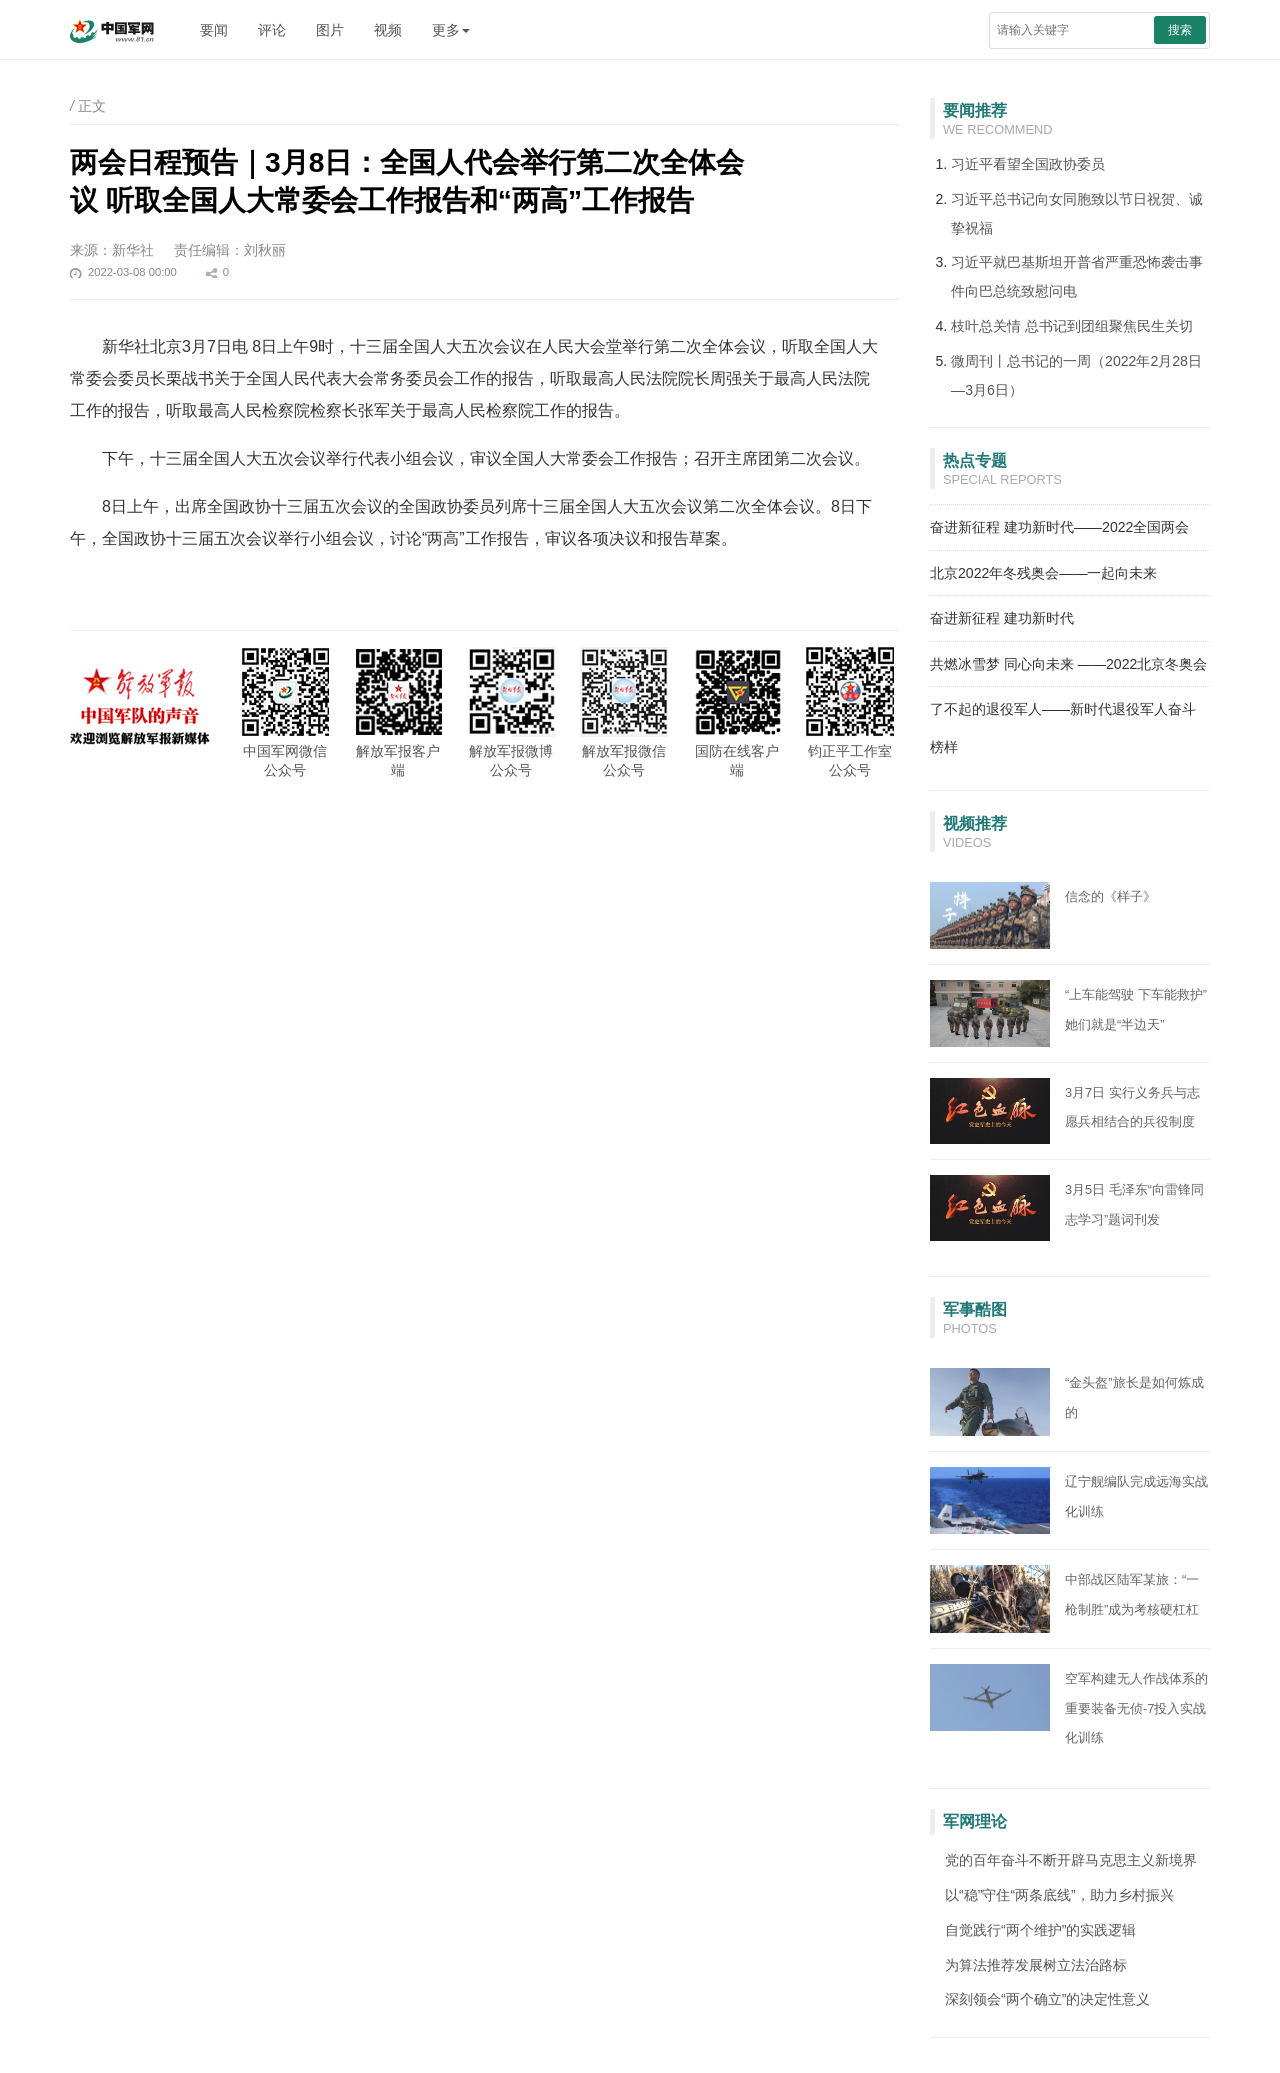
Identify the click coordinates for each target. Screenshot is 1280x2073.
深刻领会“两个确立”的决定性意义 (1047, 1999)
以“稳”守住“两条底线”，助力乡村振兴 (1059, 1895)
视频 (388, 30)
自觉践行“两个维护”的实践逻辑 (1040, 1930)
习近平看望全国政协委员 (1028, 164)
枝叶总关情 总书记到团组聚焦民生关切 (1072, 326)
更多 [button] (451, 30)
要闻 (214, 30)
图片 (330, 30)
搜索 (1180, 30)
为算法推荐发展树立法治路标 (1036, 1965)
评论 (272, 30)
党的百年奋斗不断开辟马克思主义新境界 (1071, 1860)
